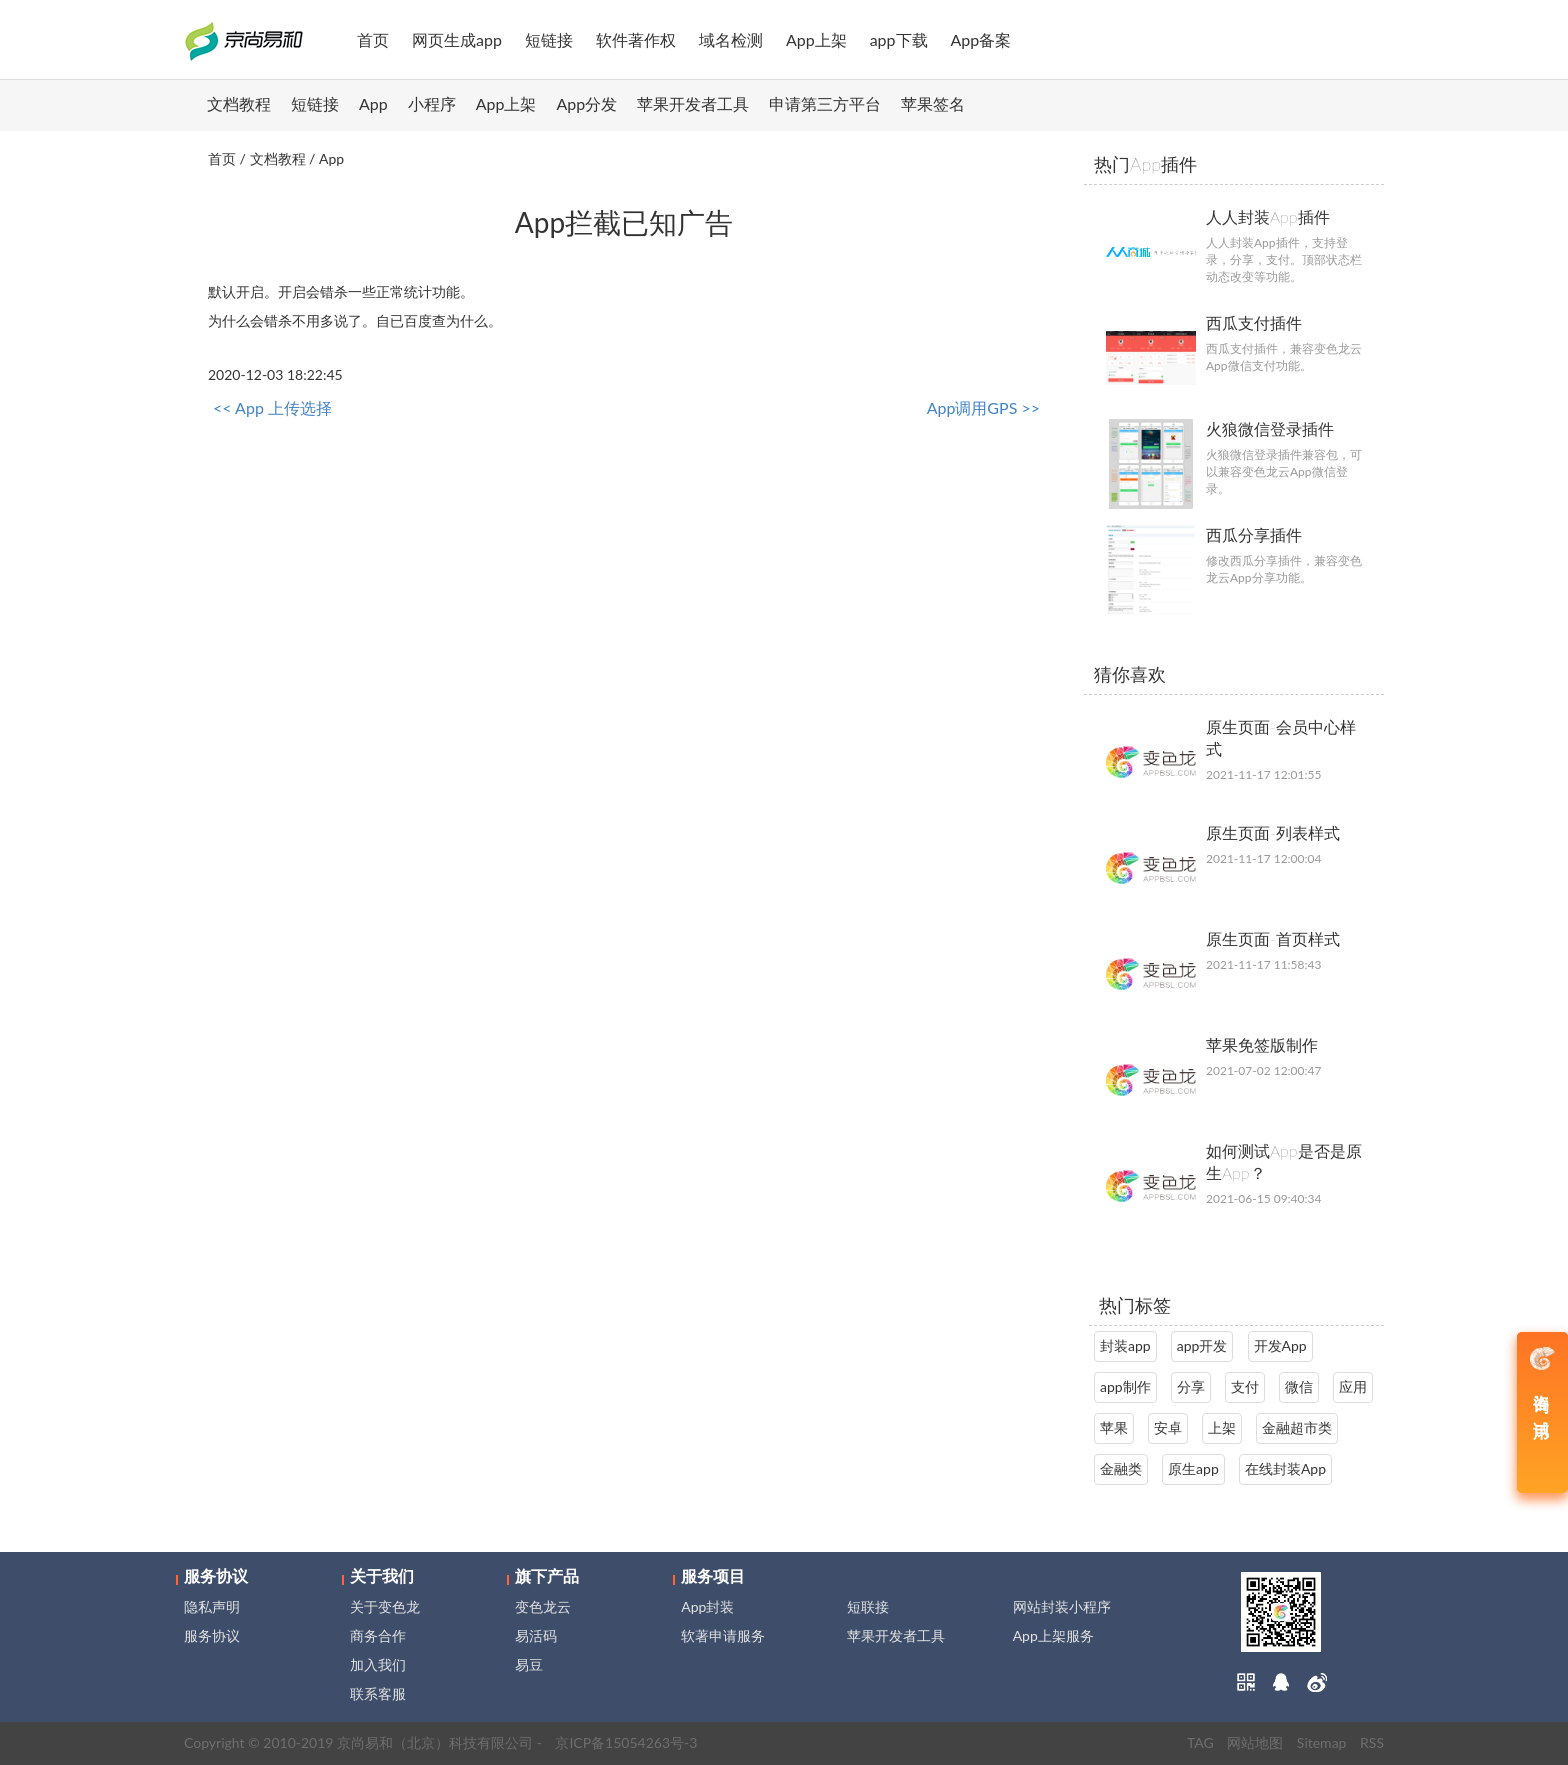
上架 (1222, 1427)
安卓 (1168, 1427)
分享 (1191, 1386)
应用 (1353, 1386)
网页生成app (457, 39)
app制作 (1125, 1386)
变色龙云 (543, 1606)
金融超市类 (1297, 1427)
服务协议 (212, 1635)
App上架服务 (1053, 1635)
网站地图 (1255, 1742)
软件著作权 (636, 39)
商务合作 (378, 1635)
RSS (1372, 1742)
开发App (1280, 1345)
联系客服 (378, 1693)
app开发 (1202, 1345)
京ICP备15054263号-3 (626, 1742)
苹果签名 (933, 103)
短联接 (868, 1606)
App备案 (981, 39)
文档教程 (239, 103)
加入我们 (378, 1664)
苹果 (1114, 1427)
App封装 (707, 1606)
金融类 (1121, 1468)
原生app (1193, 1468)
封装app (1125, 1345)
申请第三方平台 (825, 103)
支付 (1245, 1386)
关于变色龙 (385, 1606)
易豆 (529, 1664)
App (373, 103)
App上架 (816, 39)
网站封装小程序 (1062, 1606)
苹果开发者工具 (693, 103)
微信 (1299, 1386)
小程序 (432, 103)
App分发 (587, 103)
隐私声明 (212, 1606)
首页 (373, 39)
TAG (1200, 1742)
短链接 (549, 39)
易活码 (536, 1635)
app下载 (899, 39)
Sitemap (1322, 1742)
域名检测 (731, 39)
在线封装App (1285, 1468)
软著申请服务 (723, 1635)
